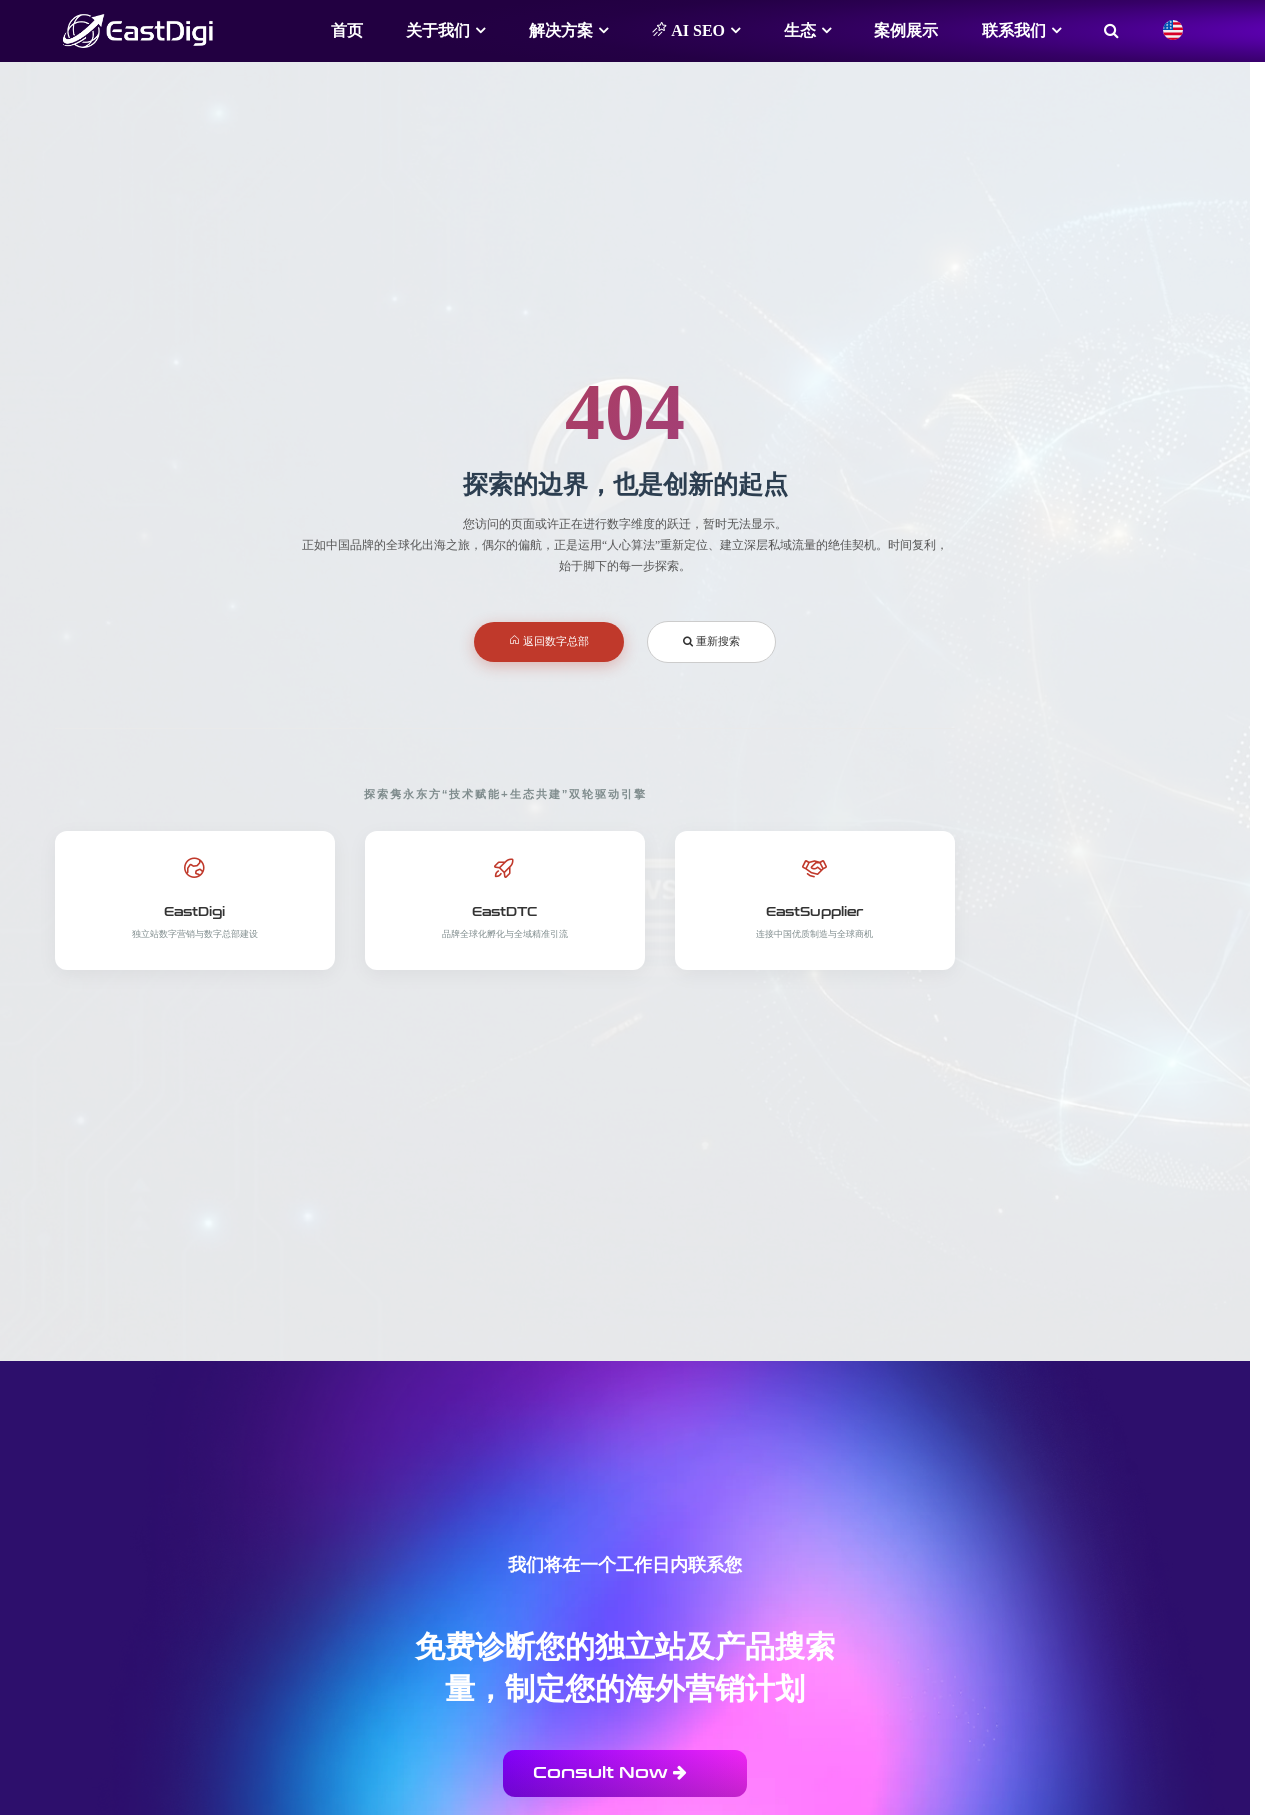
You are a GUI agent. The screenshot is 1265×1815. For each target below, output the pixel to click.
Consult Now (610, 1772)
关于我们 (438, 30)
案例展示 (906, 30)
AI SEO (688, 30)
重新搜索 (711, 641)
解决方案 (561, 30)
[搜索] (1111, 31)
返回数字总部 (549, 641)
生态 (800, 30)
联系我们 (1014, 30)
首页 (347, 30)
